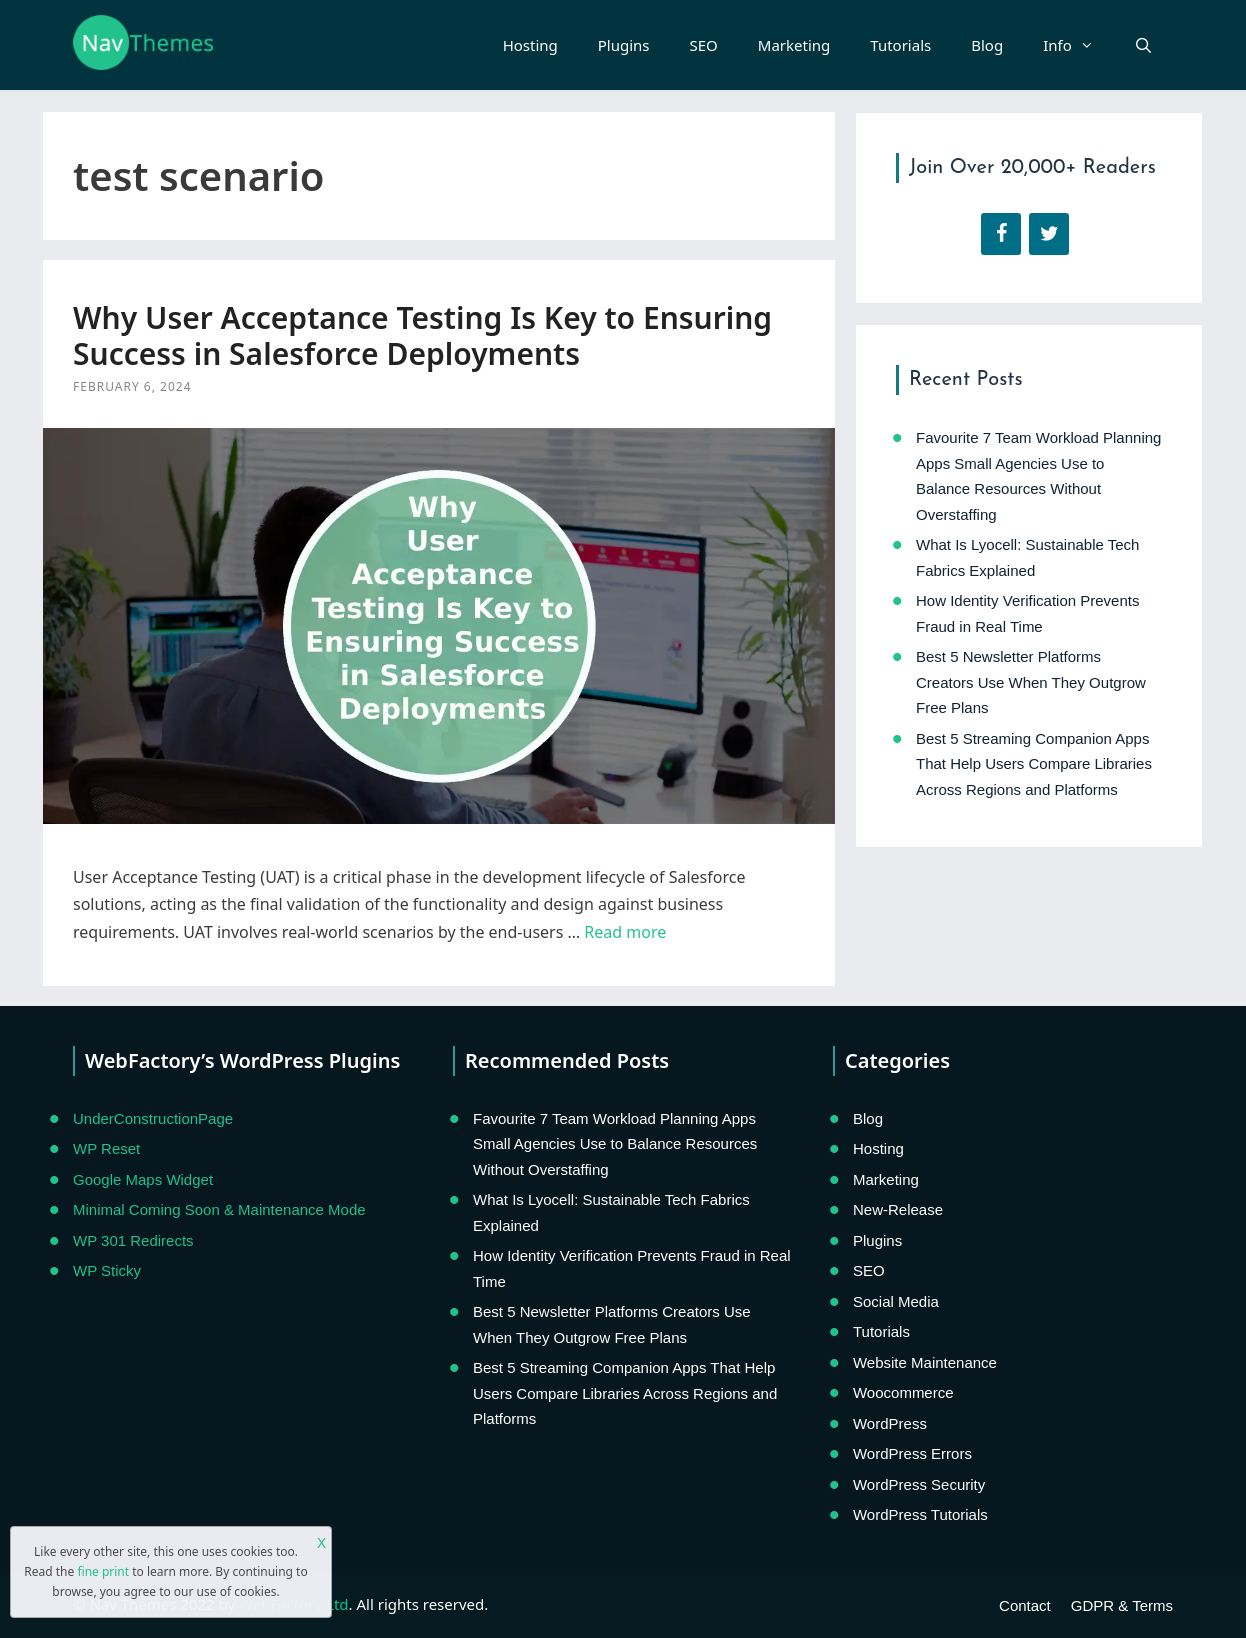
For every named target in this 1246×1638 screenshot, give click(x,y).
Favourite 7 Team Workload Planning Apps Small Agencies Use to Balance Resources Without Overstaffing (615, 1144)
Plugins (624, 45)
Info (1078, 45)
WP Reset (106, 1148)
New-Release (898, 1209)
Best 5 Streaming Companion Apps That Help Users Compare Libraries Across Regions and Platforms (1034, 764)
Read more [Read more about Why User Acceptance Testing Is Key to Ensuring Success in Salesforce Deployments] (625, 932)
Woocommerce (903, 1392)
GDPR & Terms (1122, 1605)
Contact (1025, 1605)
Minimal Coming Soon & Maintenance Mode (219, 1209)
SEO (704, 45)
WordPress (890, 1423)
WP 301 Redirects (133, 1240)
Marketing (794, 45)
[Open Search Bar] (1143, 45)
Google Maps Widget (143, 1179)
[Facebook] (1001, 234)
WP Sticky (107, 1270)
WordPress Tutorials (920, 1514)
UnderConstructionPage (153, 1118)
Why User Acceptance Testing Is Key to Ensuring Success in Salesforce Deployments (422, 335)
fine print (103, 1571)
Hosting (530, 45)
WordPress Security (919, 1484)
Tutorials (900, 45)
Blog (987, 45)
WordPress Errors (912, 1453)
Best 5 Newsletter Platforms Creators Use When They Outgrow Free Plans (1031, 682)
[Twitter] (1049, 234)
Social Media (896, 1301)
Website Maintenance (925, 1362)
